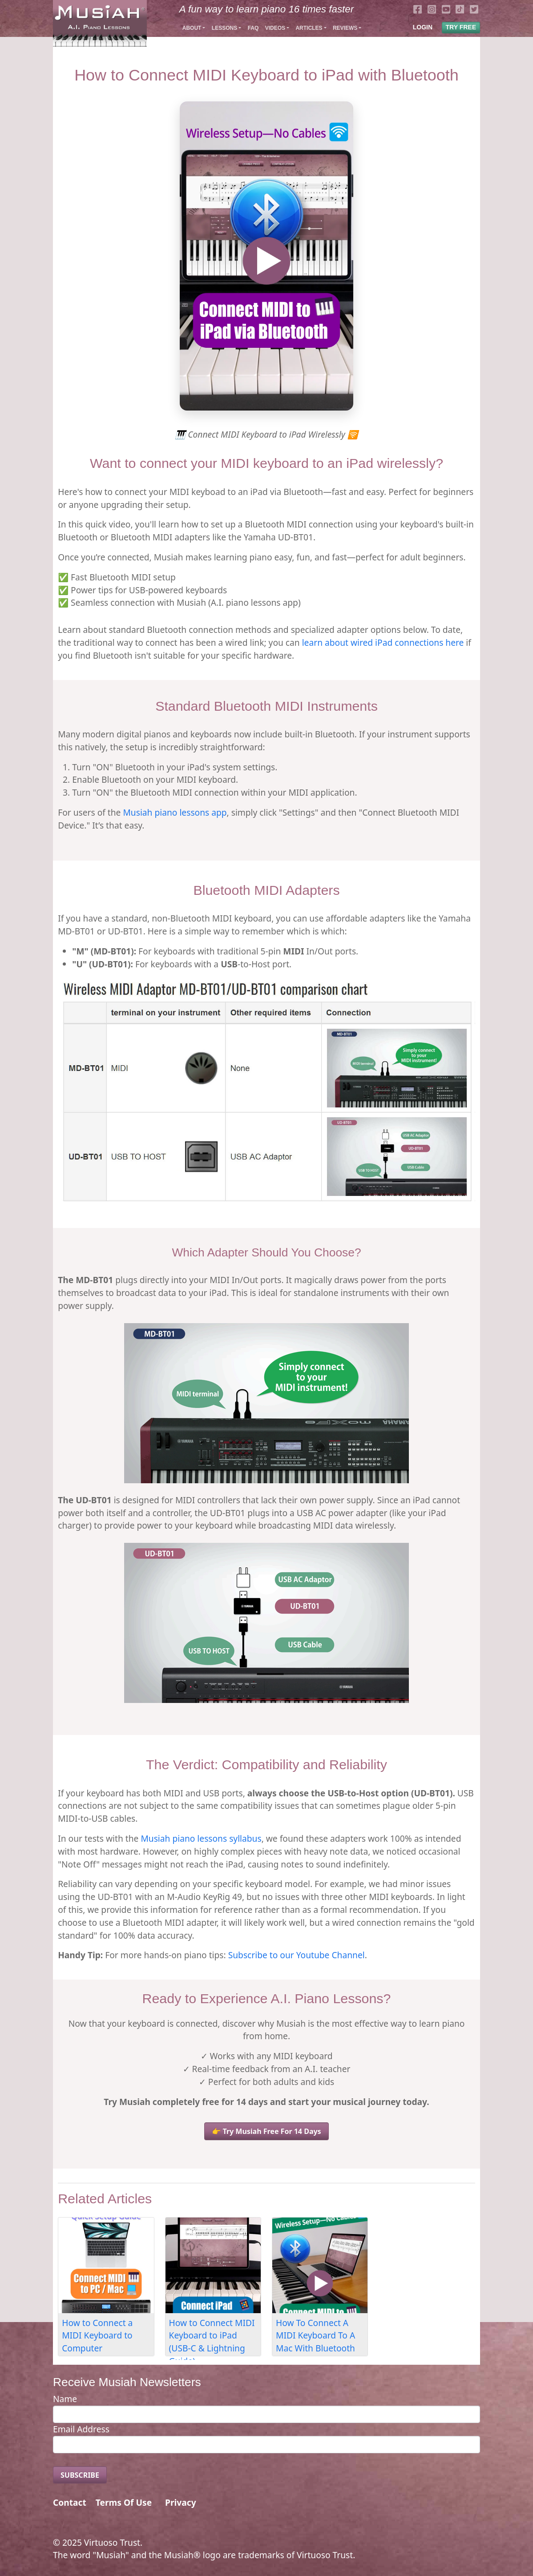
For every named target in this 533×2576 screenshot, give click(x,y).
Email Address (81, 2429)
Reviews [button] (345, 28)
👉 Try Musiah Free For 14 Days (266, 2131)
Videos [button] (275, 28)
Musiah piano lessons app (174, 812)
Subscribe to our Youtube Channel (296, 1955)
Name (65, 2399)
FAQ (253, 28)
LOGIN (422, 27)
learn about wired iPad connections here (383, 642)
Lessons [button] (224, 28)
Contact (69, 2502)
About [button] (192, 28)
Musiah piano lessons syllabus (201, 1838)
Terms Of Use (124, 2502)
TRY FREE (461, 27)
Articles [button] (308, 28)
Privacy (180, 2502)
